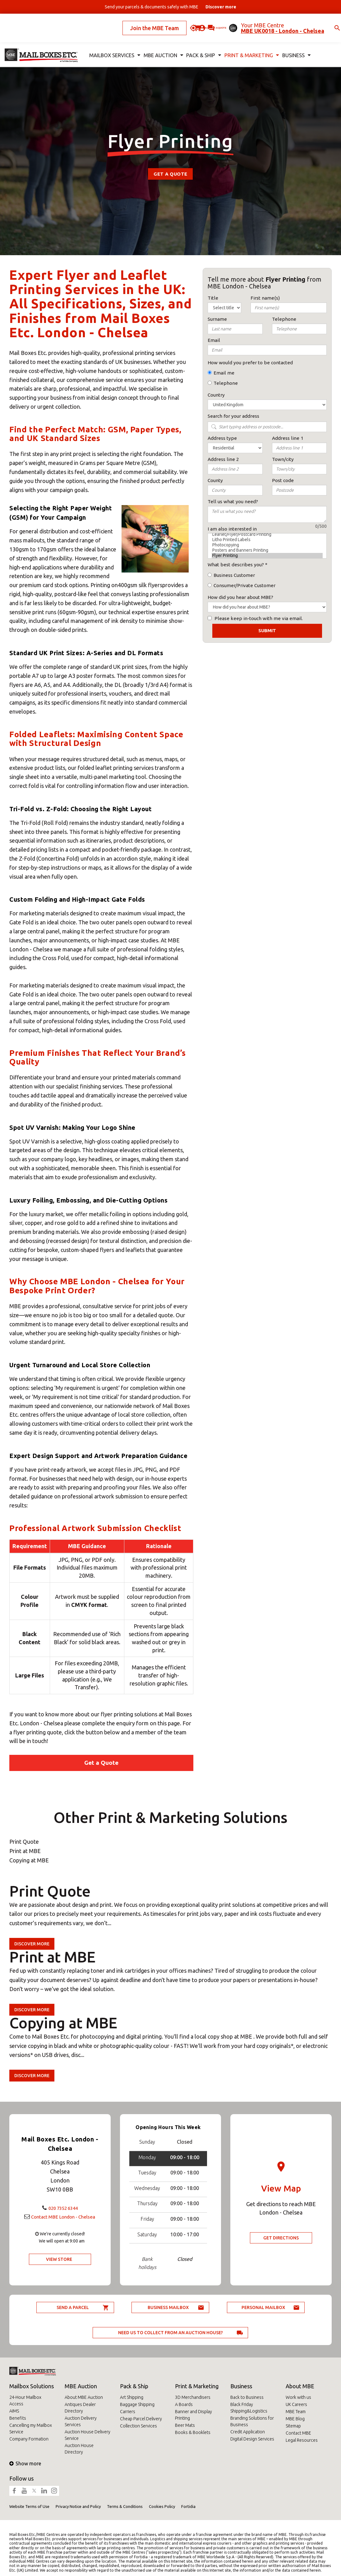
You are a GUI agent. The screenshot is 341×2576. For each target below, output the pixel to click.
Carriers (127, 2411)
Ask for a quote (197, 23)
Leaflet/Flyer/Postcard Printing (267, 534)
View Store (59, 2263)
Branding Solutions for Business (252, 2421)
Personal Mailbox (263, 2307)
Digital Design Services (252, 2438)
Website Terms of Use (29, 2506)
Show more (25, 2463)
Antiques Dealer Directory (80, 2407)
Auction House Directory (79, 2448)
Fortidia (188, 2506)
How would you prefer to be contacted (250, 362)
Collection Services (138, 2425)
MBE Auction (81, 2386)
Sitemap (293, 2425)
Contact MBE (298, 2433)
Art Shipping (131, 2397)
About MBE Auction (84, 2397)
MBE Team (296, 2411)
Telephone (226, 383)
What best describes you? (236, 564)
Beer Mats (185, 2425)
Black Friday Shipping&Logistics (248, 2407)
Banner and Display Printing (193, 2415)
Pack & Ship (134, 2386)
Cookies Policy (162, 2506)
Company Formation (28, 2438)
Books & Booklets (192, 2432)
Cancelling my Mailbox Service (30, 2428)
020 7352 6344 (63, 2203)
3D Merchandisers (192, 2397)
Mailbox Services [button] (112, 45)
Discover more (31, 1943)
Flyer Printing (267, 555)
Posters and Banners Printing (267, 550)
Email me (224, 372)
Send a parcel (73, 2307)
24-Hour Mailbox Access (25, 2400)
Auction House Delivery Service (87, 2435)
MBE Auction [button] (159, 45)
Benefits (17, 2418)
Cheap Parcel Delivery (141, 2418)
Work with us (298, 2397)
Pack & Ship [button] (198, 45)
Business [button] (286, 45)
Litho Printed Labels (267, 539)
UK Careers (296, 2404)
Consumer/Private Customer (244, 585)
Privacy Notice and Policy (78, 2506)
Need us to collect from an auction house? (170, 2332)
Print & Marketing (197, 2386)
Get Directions (281, 2237)
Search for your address (233, 416)
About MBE (300, 2386)
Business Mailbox (168, 2307)
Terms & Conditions (125, 2506)
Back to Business (247, 2397)
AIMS (14, 2410)
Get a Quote (170, 174)
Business (241, 2386)
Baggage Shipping (137, 2404)
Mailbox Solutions (31, 2386)
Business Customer (234, 575)
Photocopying (267, 545)
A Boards (184, 2404)
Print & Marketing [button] (243, 45)
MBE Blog (295, 2418)
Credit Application (247, 2431)
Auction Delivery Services (81, 2421)
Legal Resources (302, 2440)
